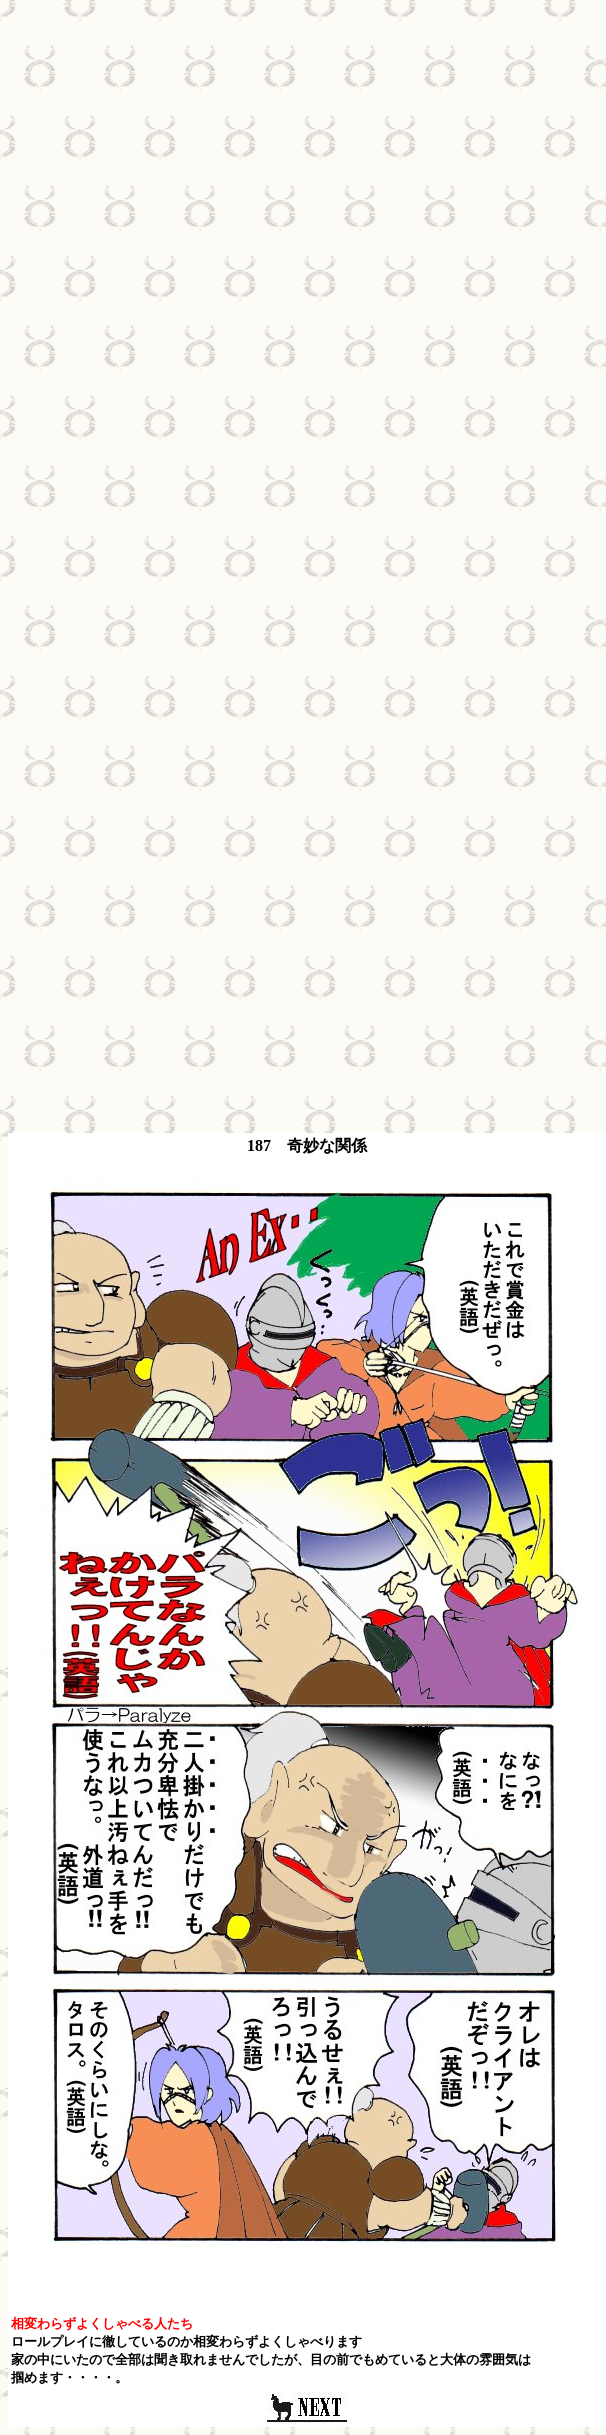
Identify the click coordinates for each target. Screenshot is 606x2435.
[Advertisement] (299, 195)
